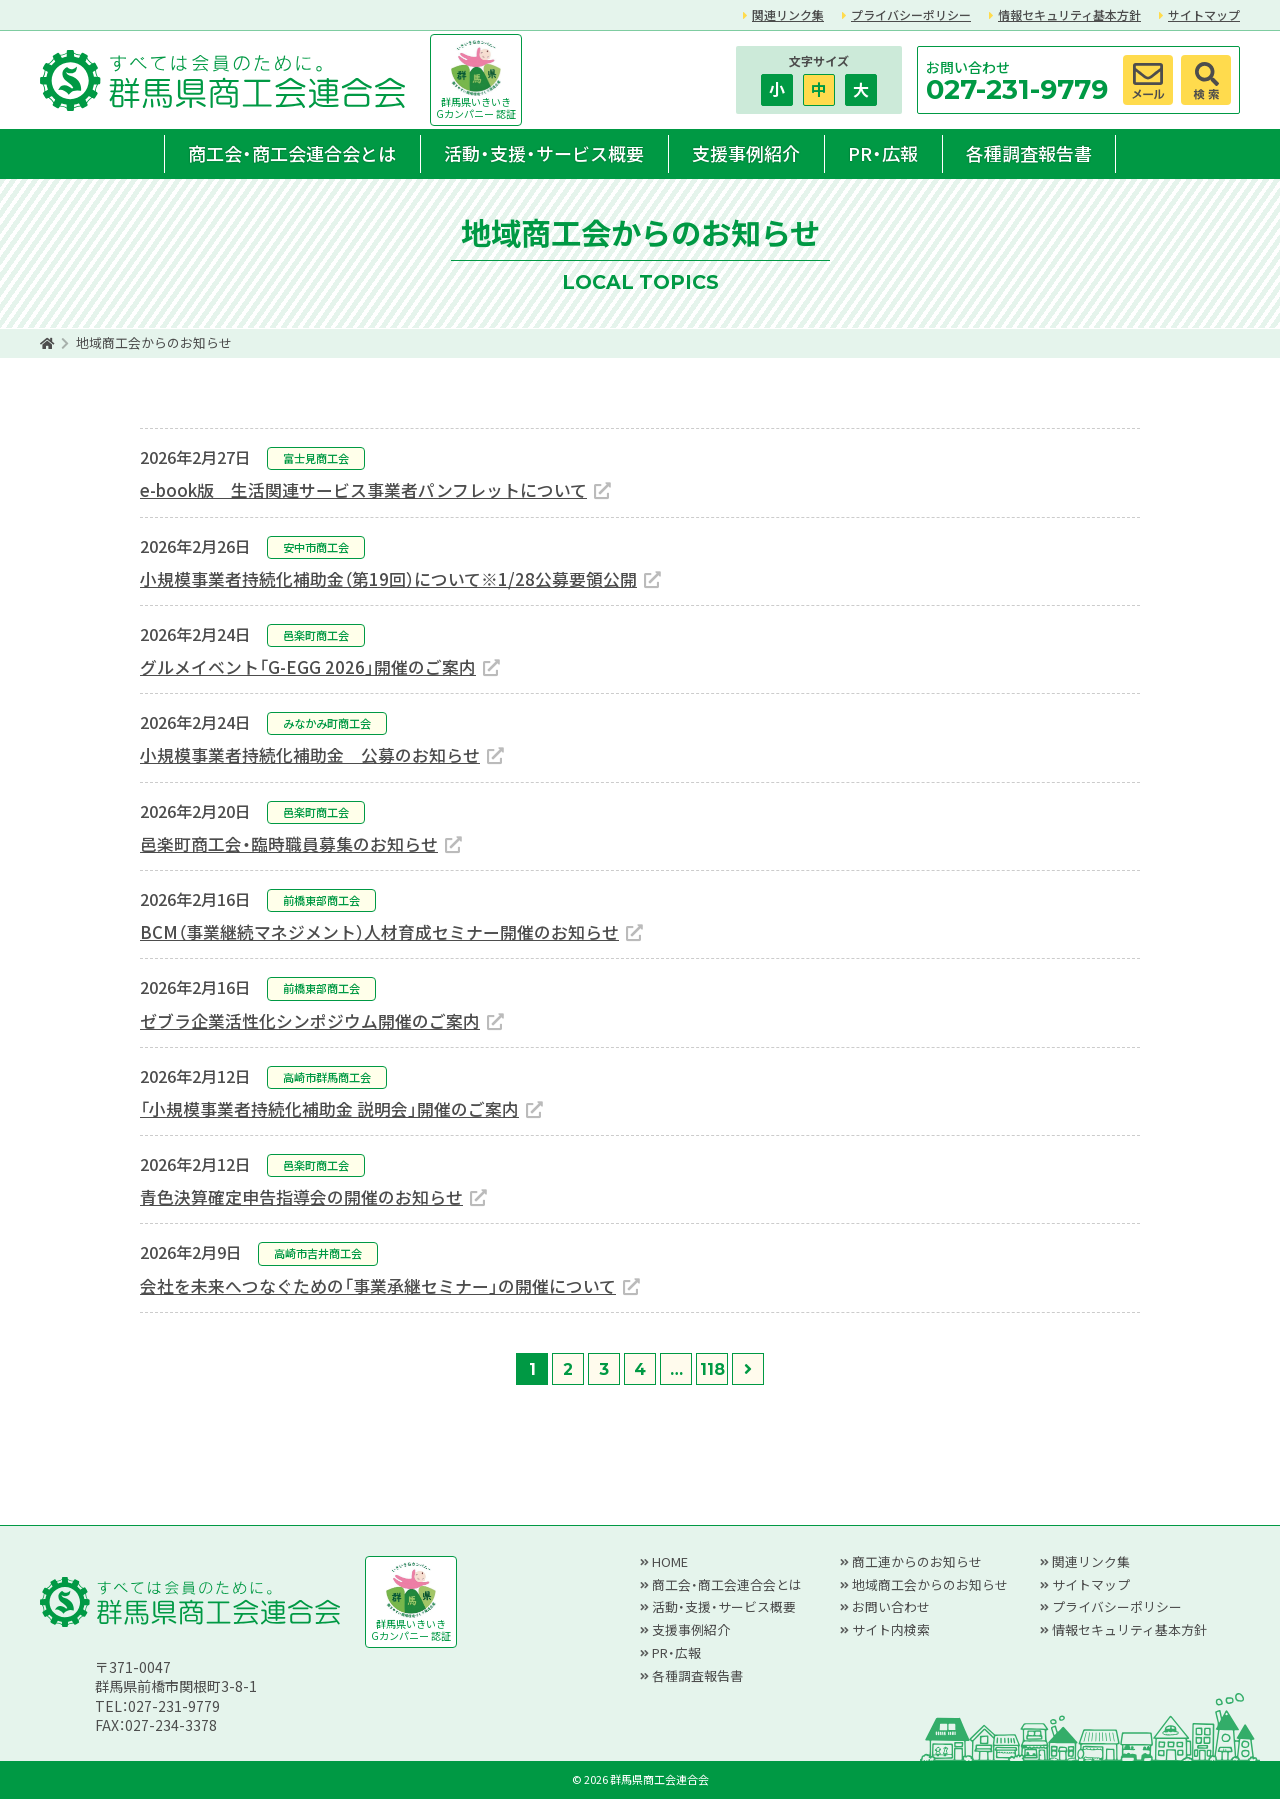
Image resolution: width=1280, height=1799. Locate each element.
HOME (670, 1561)
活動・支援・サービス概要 (544, 153)
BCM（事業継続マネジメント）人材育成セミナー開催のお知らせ (379, 932)
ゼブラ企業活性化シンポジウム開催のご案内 (310, 1021)
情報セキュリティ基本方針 (1069, 14)
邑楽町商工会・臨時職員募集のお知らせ (289, 844)
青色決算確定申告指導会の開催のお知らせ (301, 1197)
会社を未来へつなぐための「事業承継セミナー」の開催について (378, 1286)
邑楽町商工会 (316, 635)
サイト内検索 (891, 1629)
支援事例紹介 (746, 153)
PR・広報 (883, 153)
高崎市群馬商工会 (327, 1077)
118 (712, 1369)
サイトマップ (1204, 14)
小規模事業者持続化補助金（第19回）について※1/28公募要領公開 (388, 579)
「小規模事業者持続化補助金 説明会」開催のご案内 (329, 1109)
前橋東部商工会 (321, 900)
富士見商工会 (316, 458)
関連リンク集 (788, 14)
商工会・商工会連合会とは (292, 153)
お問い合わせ (891, 1606)
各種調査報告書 (1029, 153)
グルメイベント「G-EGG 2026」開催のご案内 (308, 667)
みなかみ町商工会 (327, 723)
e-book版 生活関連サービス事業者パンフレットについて (363, 490)
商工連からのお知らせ (917, 1561)
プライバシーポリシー (911, 14)
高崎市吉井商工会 (318, 1253)
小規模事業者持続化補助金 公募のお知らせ (310, 755)
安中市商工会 (316, 547)
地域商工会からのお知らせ (930, 1584)
